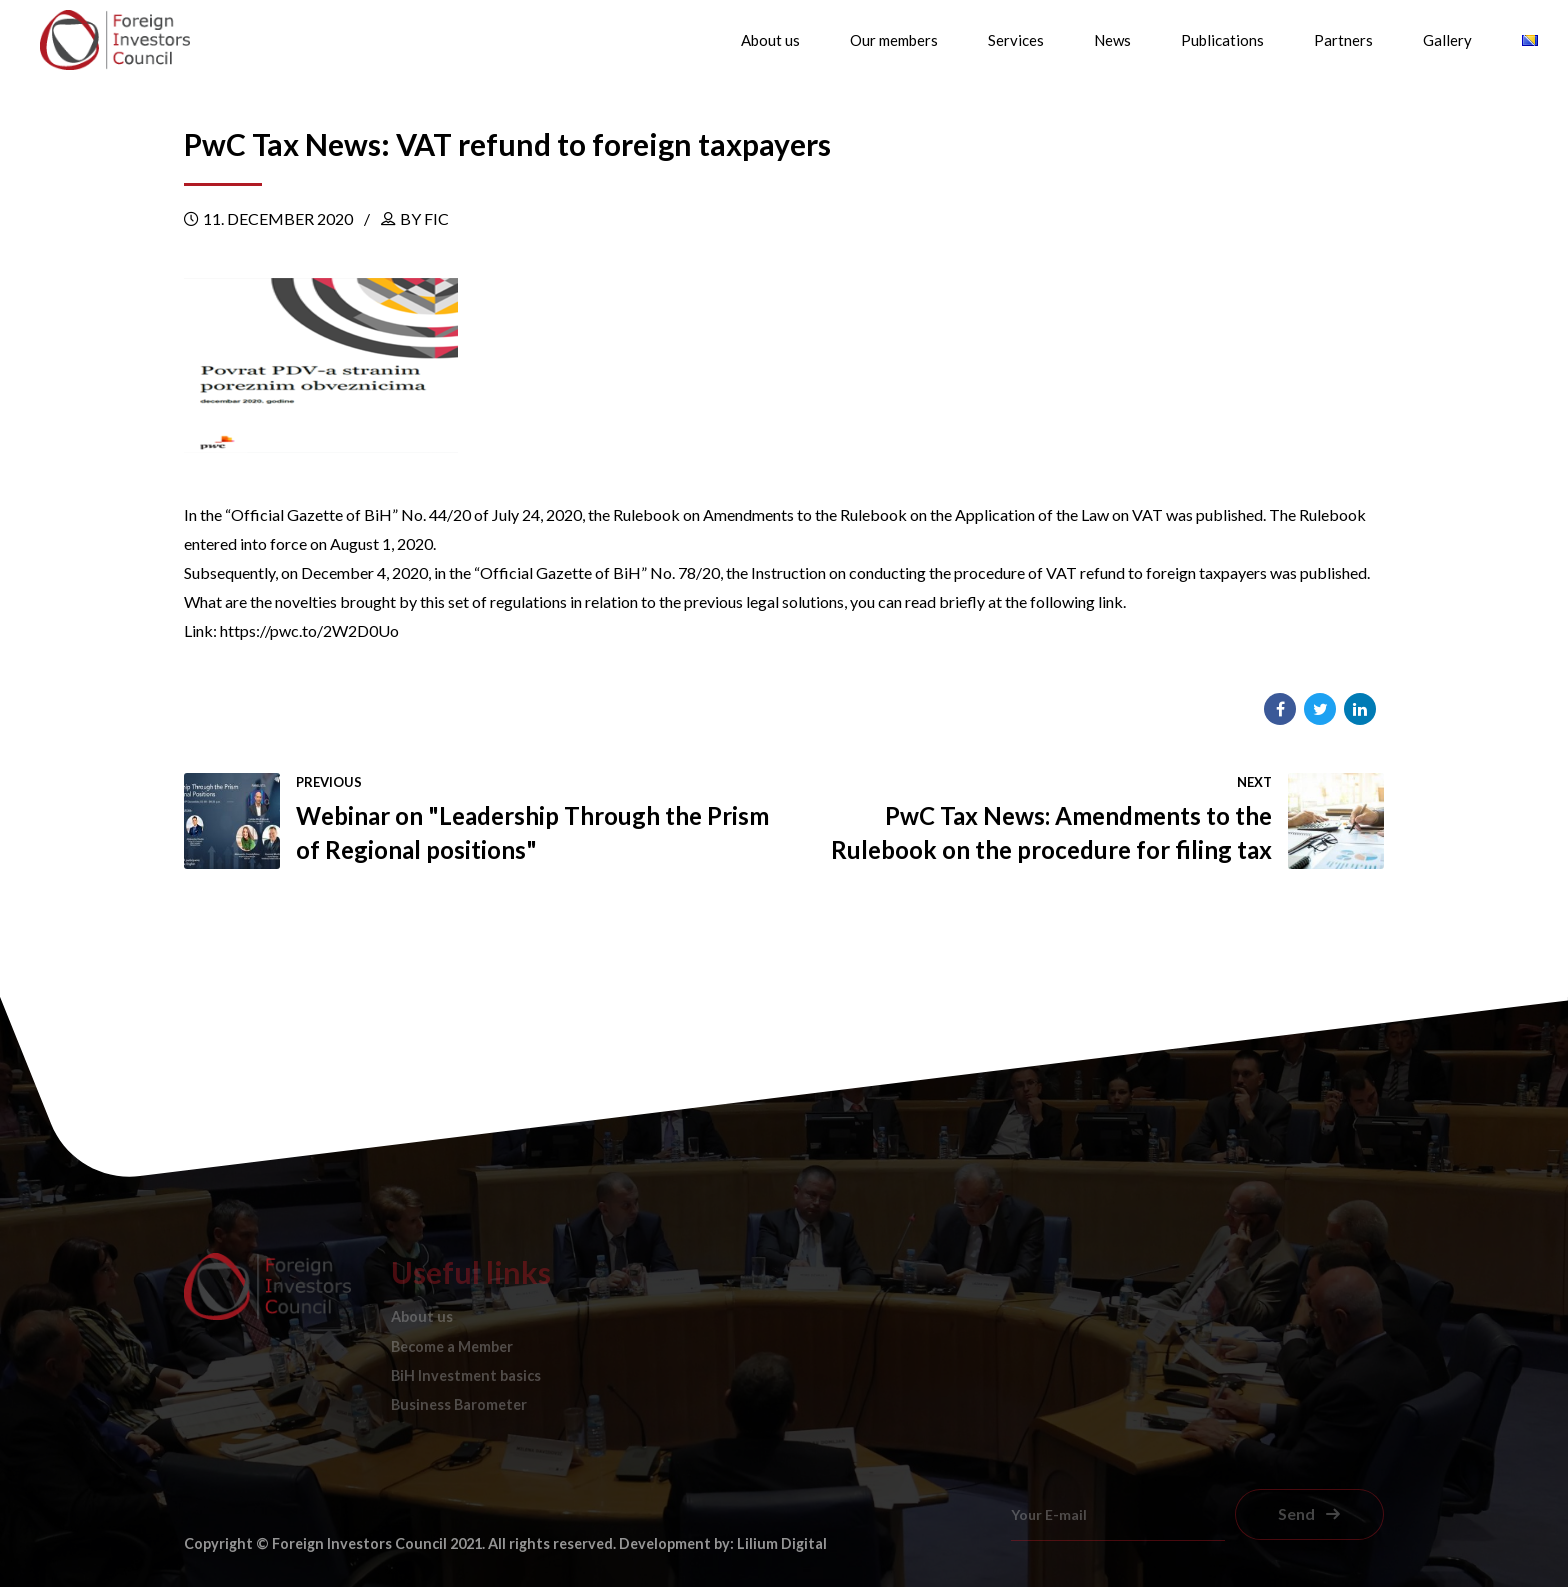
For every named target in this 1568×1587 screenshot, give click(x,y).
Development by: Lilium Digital (723, 1543)
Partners (1343, 40)
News (1112, 40)
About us (770, 40)
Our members (894, 40)
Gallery (1447, 40)
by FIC (424, 218)
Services (1016, 40)
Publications (1222, 40)
